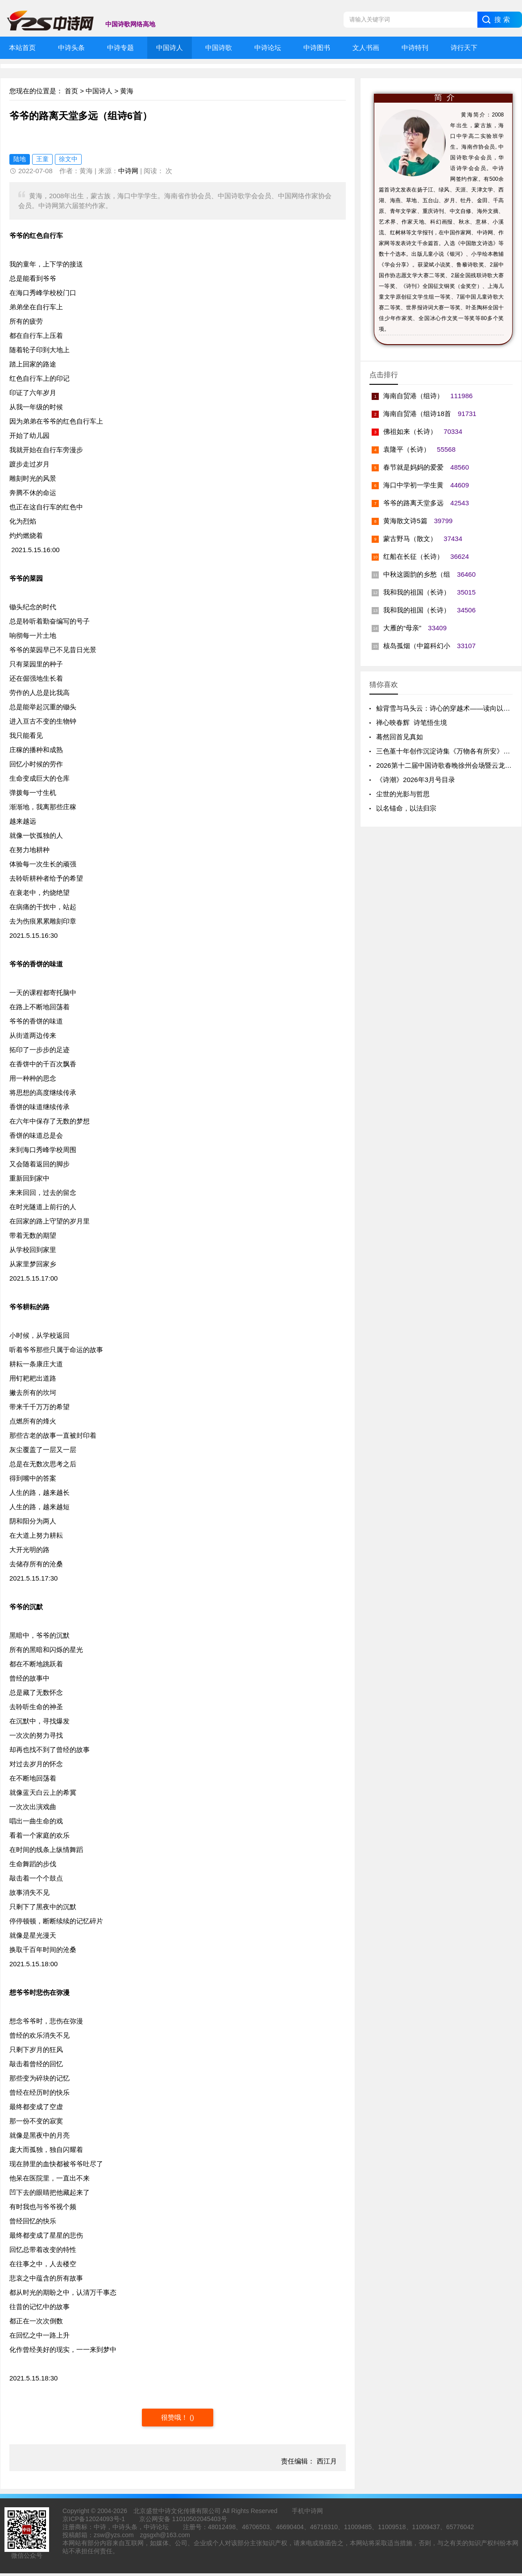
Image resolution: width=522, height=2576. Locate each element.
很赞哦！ (175, 2417)
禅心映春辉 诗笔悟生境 (411, 722)
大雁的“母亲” (402, 628)
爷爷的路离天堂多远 (413, 503)
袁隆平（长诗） (406, 449)
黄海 (126, 91)
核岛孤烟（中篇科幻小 (416, 645)
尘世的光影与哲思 (403, 794)
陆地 (19, 158)
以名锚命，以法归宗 (406, 808)
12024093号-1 (105, 2518)
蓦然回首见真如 (399, 737)
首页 (71, 91)
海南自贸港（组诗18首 (417, 413)
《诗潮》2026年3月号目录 (415, 779)
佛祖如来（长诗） (410, 431)
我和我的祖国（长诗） (416, 592)
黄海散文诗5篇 (405, 520)
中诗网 (128, 171)
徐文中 (68, 158)
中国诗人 (99, 91)
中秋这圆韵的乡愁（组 (416, 574)
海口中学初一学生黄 (413, 485)
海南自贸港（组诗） (413, 396)
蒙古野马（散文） (410, 538)
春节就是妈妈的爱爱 (413, 467)
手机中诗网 (307, 2510)
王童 (42, 158)
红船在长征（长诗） (413, 556)
